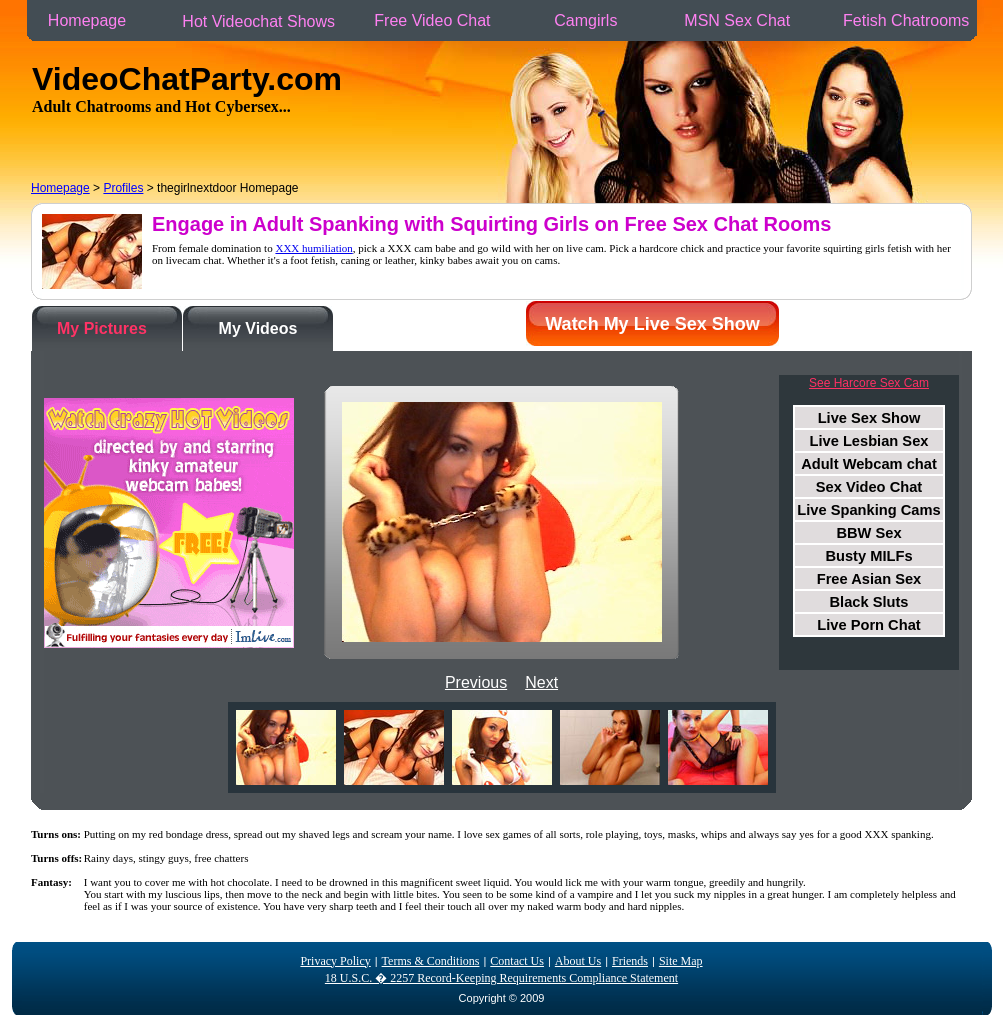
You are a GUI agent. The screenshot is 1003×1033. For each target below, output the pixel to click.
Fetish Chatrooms (906, 20)
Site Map (681, 961)
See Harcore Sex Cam (869, 383)
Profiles (123, 188)
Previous (476, 682)
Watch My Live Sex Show (652, 324)
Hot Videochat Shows (259, 21)
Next (541, 682)
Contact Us (517, 961)
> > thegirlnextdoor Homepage (165, 188)
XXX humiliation (313, 248)
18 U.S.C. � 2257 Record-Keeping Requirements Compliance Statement (501, 978)
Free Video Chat (432, 20)
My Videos (258, 328)
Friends (630, 961)
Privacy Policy (335, 961)
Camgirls (586, 20)
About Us (578, 961)
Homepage (87, 20)
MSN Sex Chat (737, 20)
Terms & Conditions (431, 961)
